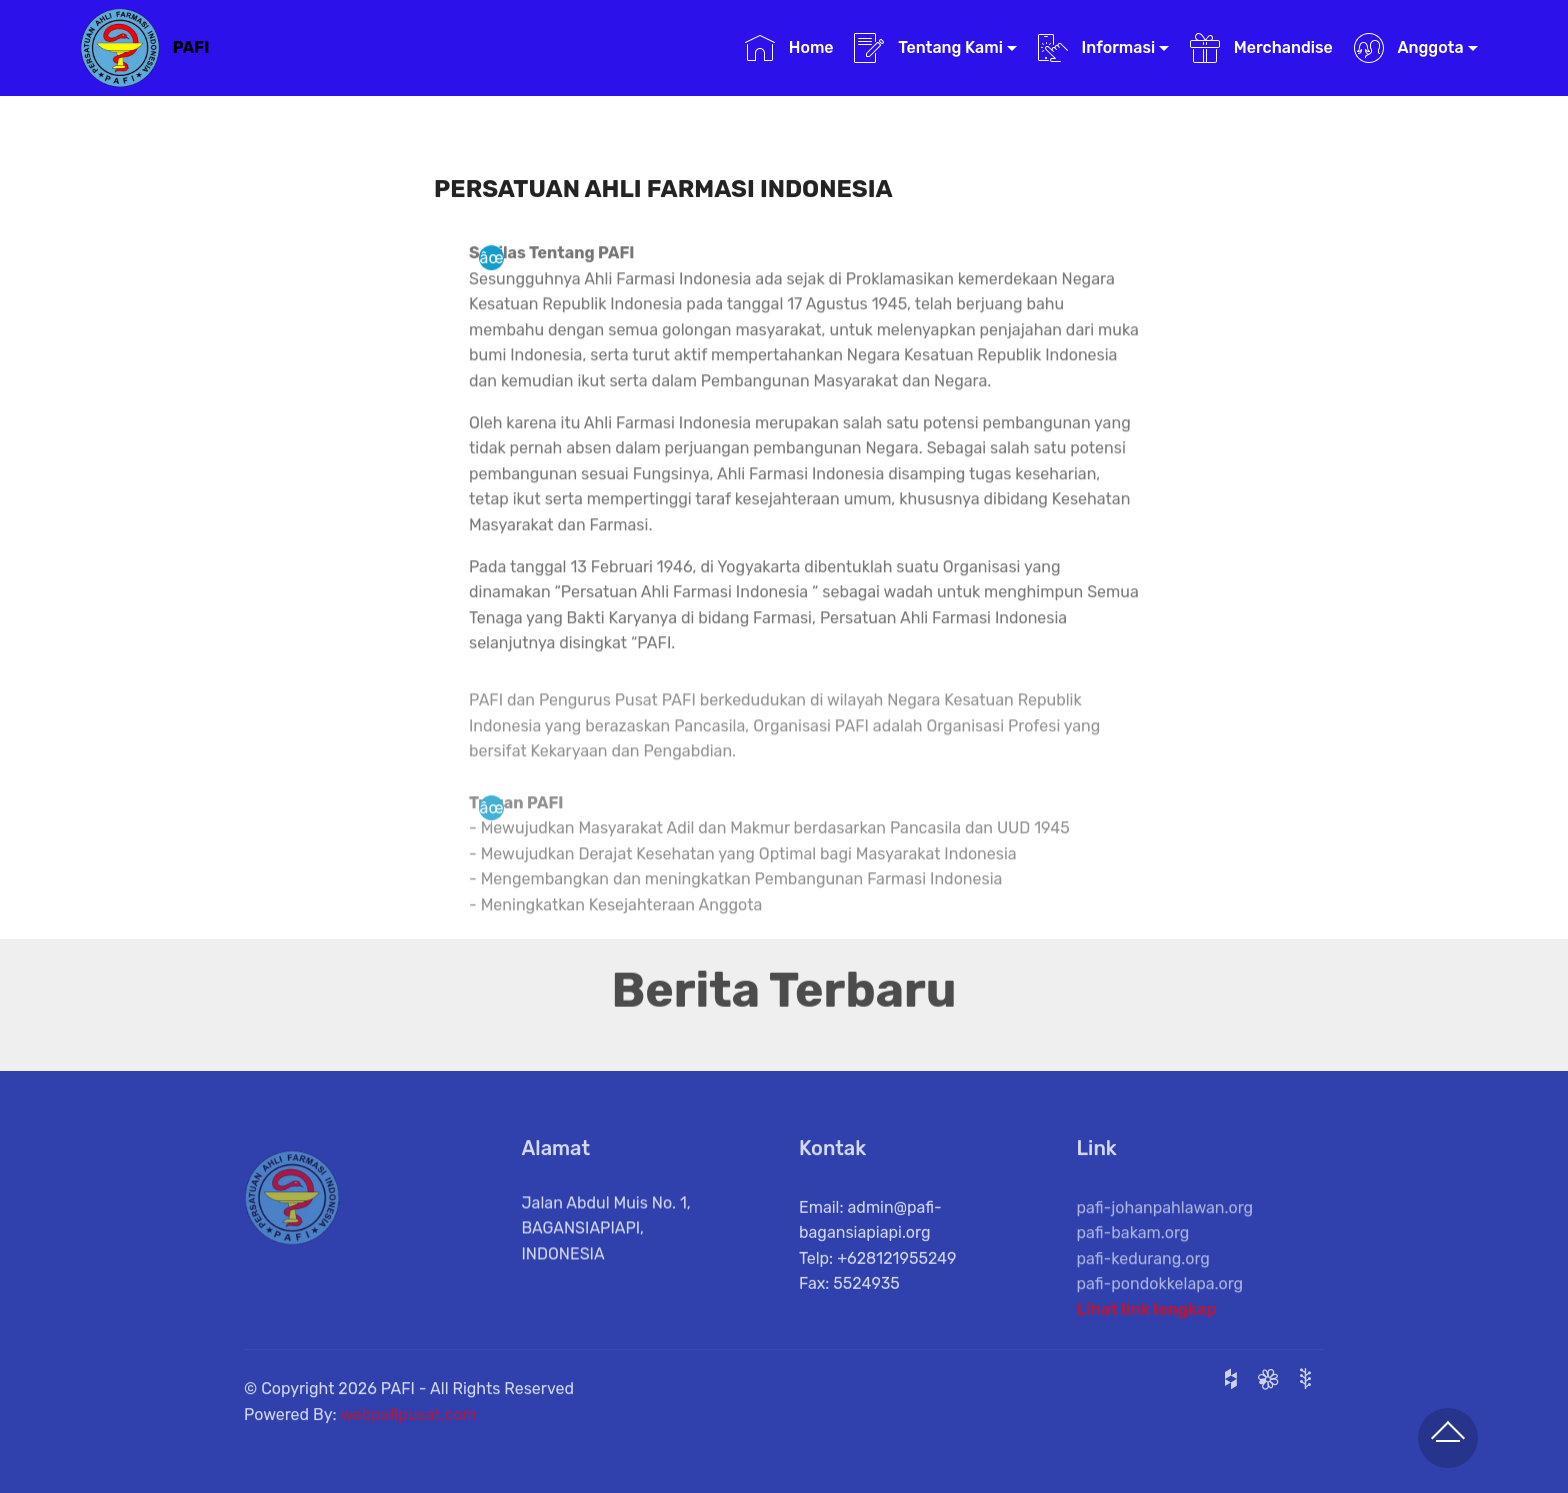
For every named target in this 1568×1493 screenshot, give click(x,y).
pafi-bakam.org (1133, 1256)
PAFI (191, 47)
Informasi (1097, 48)
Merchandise (1261, 48)
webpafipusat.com (408, 1425)
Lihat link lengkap (1147, 1314)
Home (789, 48)
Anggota (1409, 48)
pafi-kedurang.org (1143, 1281)
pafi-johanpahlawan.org (1165, 1230)
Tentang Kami (928, 48)
